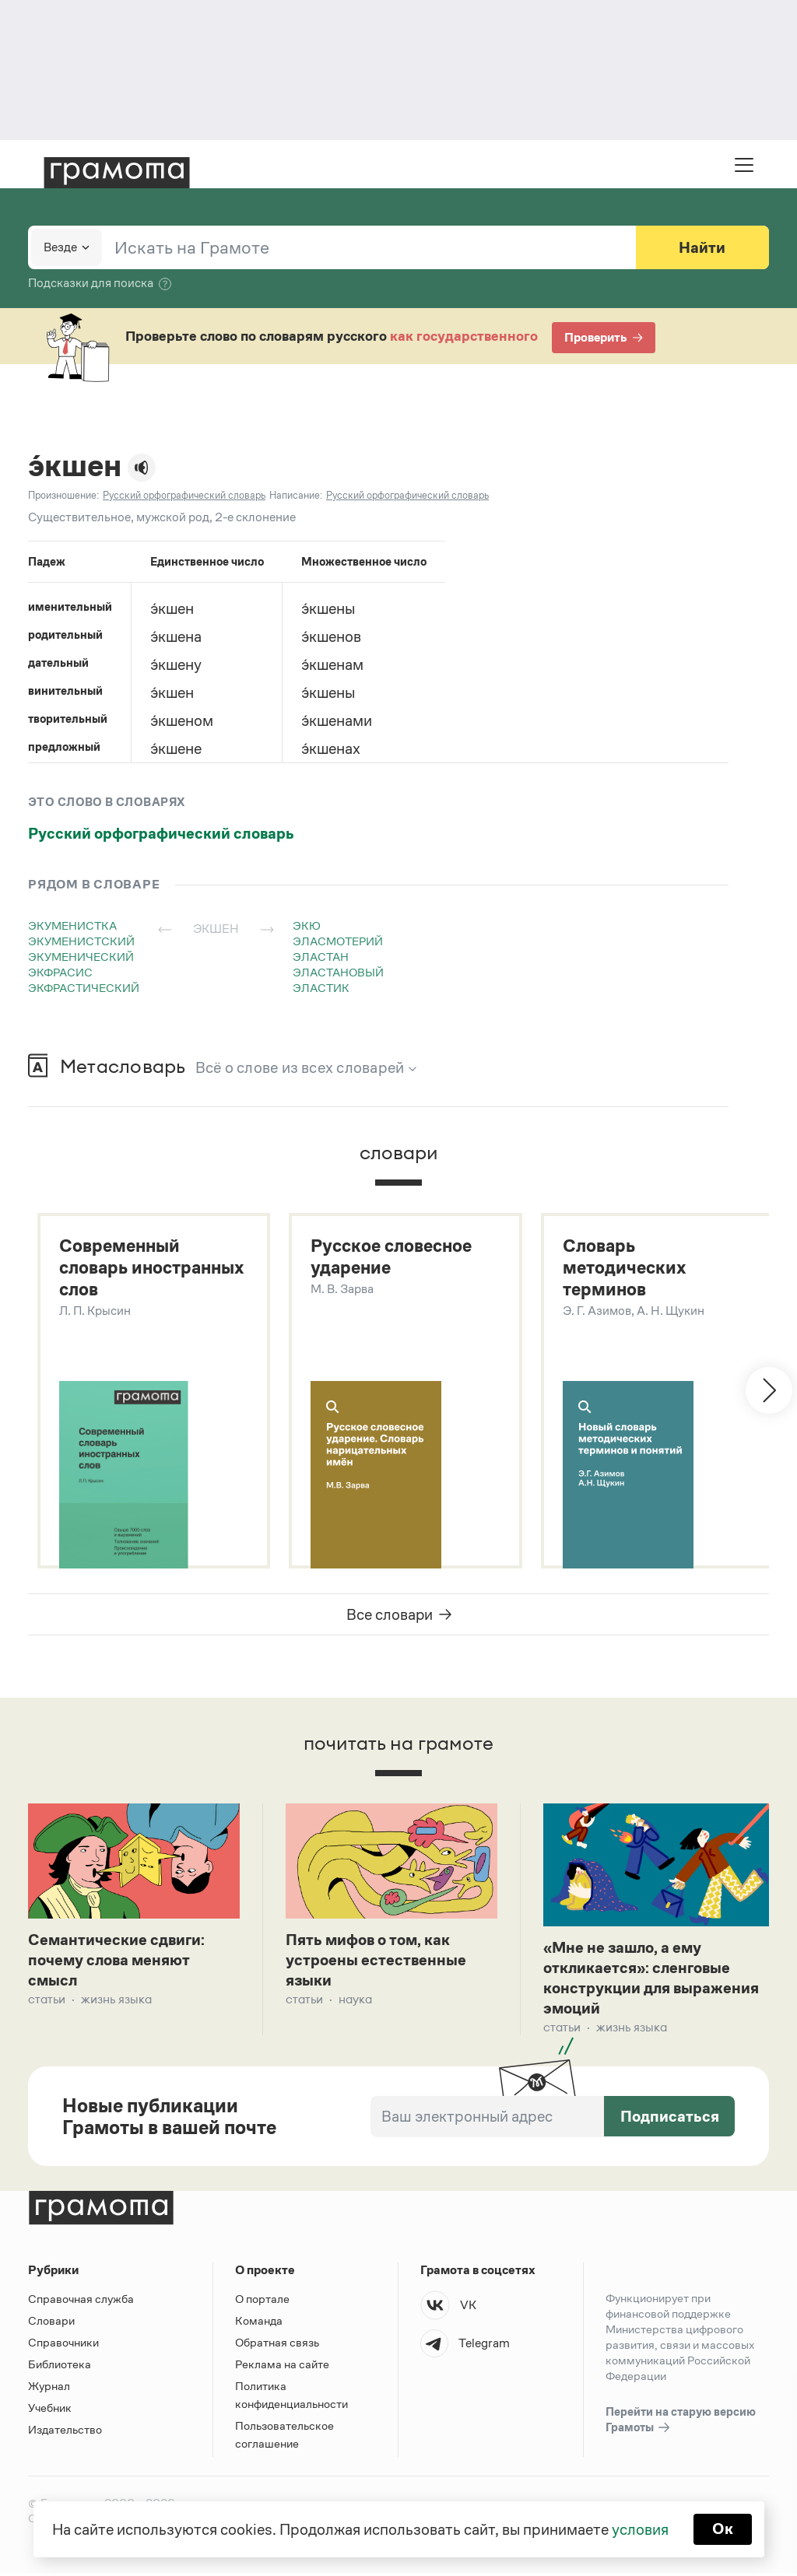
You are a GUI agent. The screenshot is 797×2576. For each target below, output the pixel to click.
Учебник (50, 2410)
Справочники (63, 2345)
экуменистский (81, 941)
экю (307, 925)
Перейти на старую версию (681, 2423)
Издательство (65, 2432)
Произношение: (63, 495)
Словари (51, 2323)
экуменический (81, 956)
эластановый (338, 972)
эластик (321, 987)
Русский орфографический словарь (161, 833)
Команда (259, 2323)
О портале (262, 2301)
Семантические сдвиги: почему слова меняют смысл (116, 1961)
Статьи (46, 2001)
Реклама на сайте (282, 2367)
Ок (722, 2529)
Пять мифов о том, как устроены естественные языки (376, 1961)
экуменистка (72, 925)
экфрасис (60, 972)
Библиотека (59, 2367)
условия (640, 2529)
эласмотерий (338, 941)
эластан (321, 956)
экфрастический (83, 987)
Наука (355, 2001)
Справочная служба (81, 2301)
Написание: (295, 495)
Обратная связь (277, 2345)
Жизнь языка (116, 2001)
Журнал (49, 2389)
